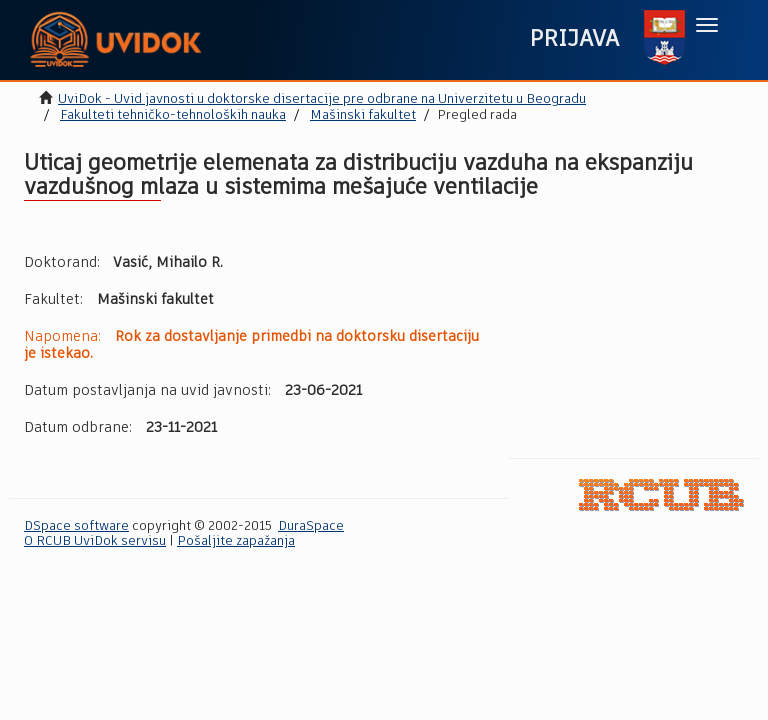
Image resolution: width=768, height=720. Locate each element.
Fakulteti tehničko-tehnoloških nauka (173, 115)
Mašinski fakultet (363, 115)
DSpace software (76, 526)
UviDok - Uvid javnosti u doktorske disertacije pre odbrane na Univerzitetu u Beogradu (322, 99)
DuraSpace (311, 526)
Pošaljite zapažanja (236, 541)
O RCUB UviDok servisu (95, 541)
